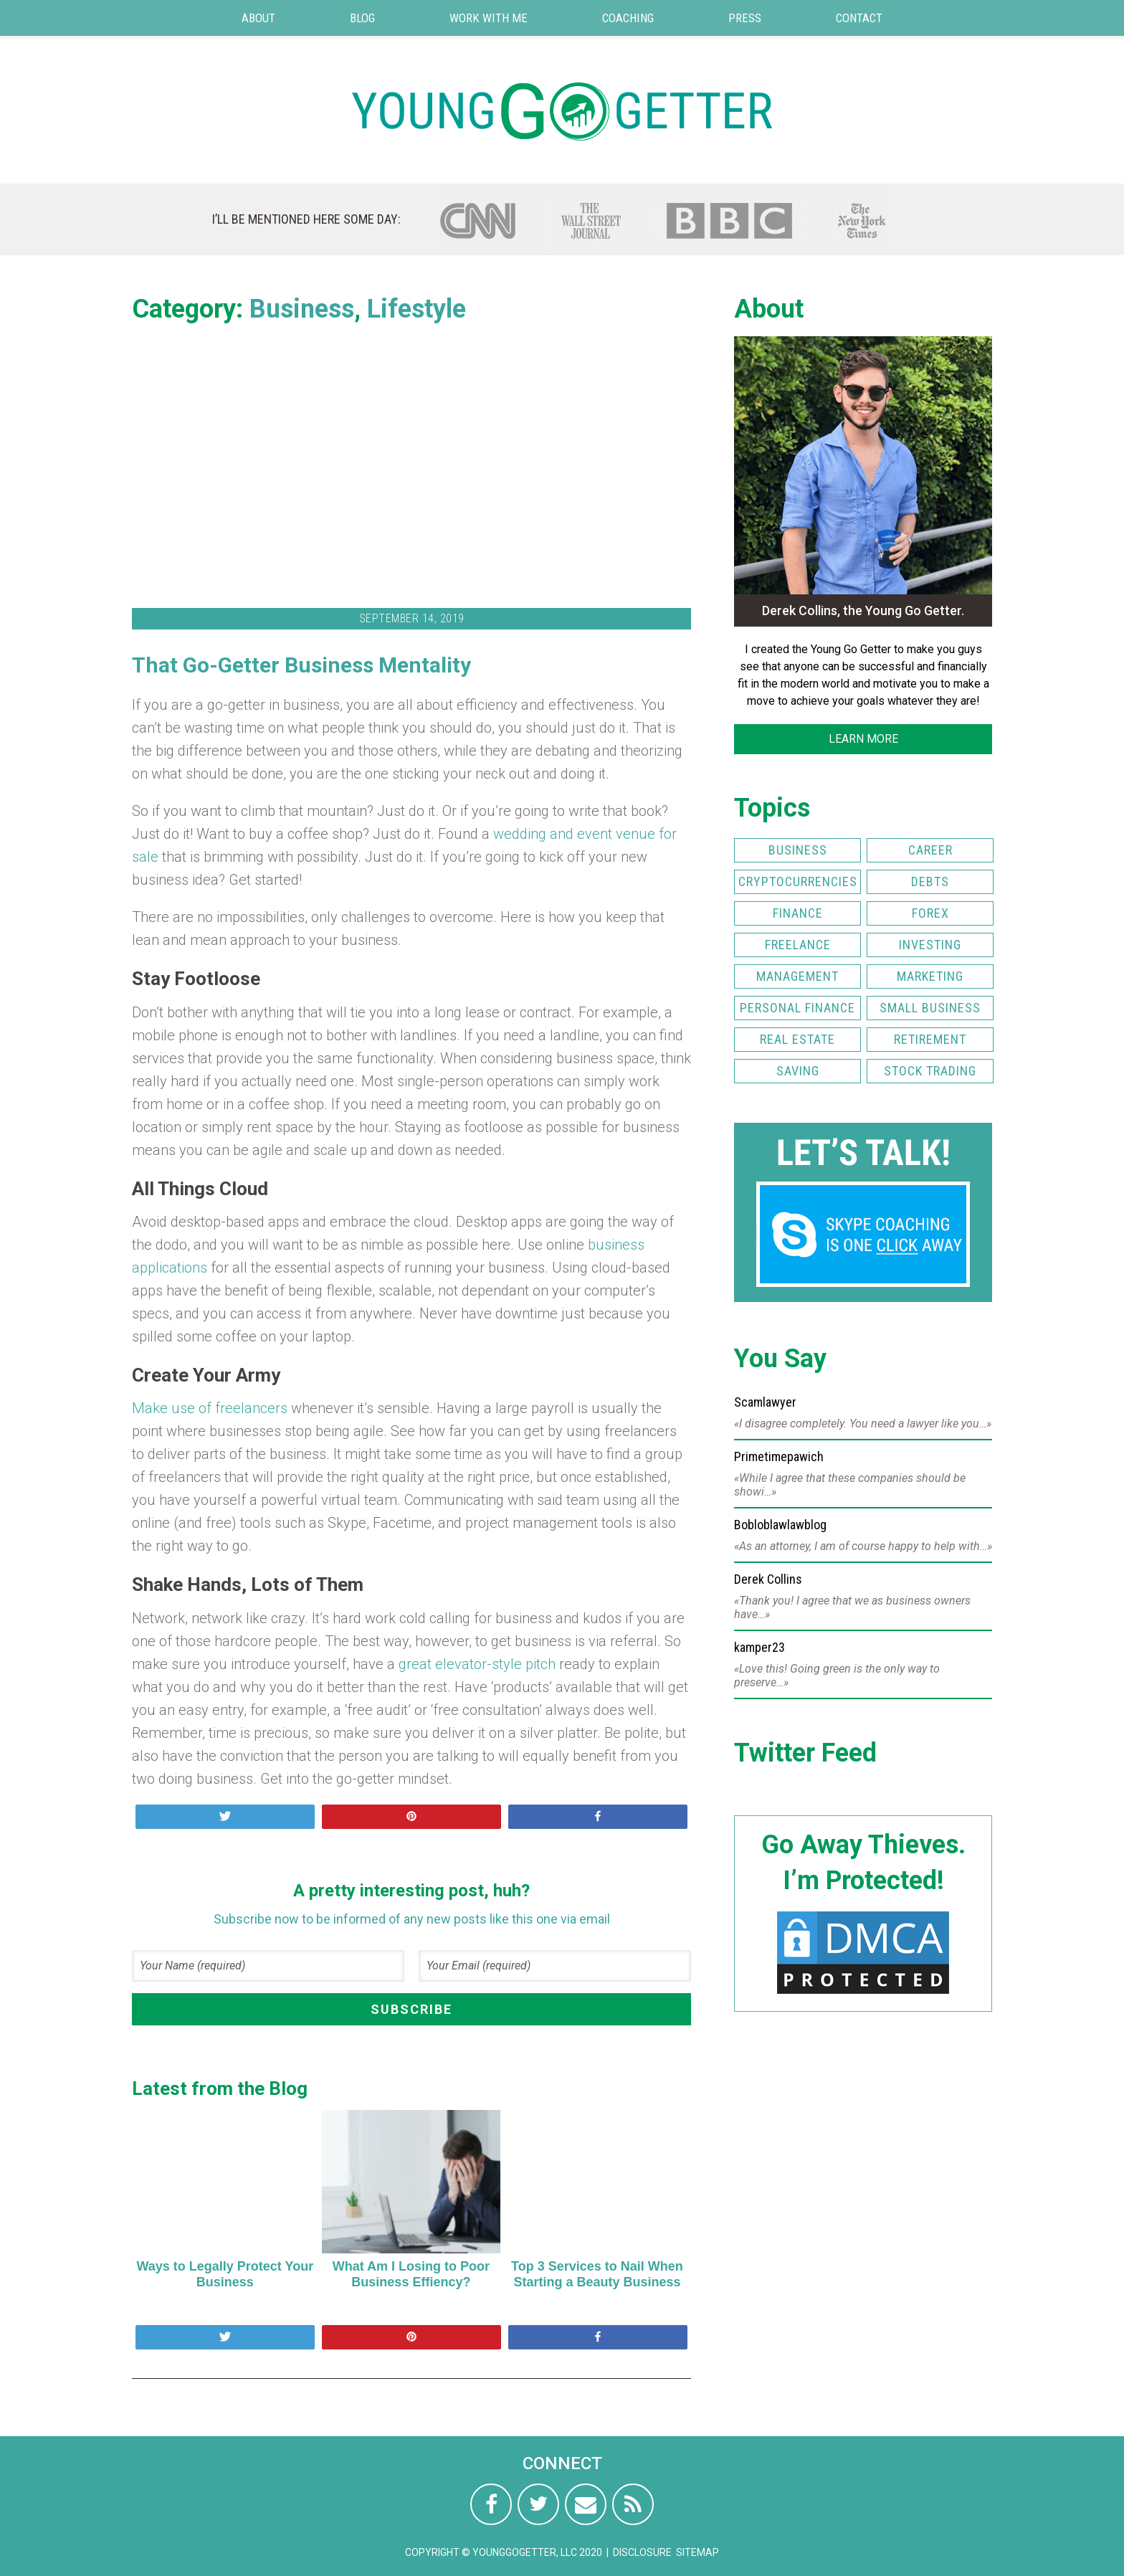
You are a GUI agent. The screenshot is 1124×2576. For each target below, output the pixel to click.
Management (797, 976)
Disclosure (642, 2552)
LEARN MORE (863, 739)
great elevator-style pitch (477, 1664)
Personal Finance (797, 1007)
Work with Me (488, 18)
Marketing (930, 976)
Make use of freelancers (209, 1408)
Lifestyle (416, 309)
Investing (930, 944)
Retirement (930, 1039)
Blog (362, 18)
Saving (797, 1070)
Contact (859, 18)
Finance (798, 913)
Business (301, 309)
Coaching (628, 18)
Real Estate (797, 1039)
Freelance (798, 944)
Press (744, 18)
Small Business (930, 1007)
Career (930, 849)
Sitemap (697, 2552)
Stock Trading (930, 1070)
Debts (930, 881)
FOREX (930, 913)
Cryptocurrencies (797, 881)
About (258, 18)
